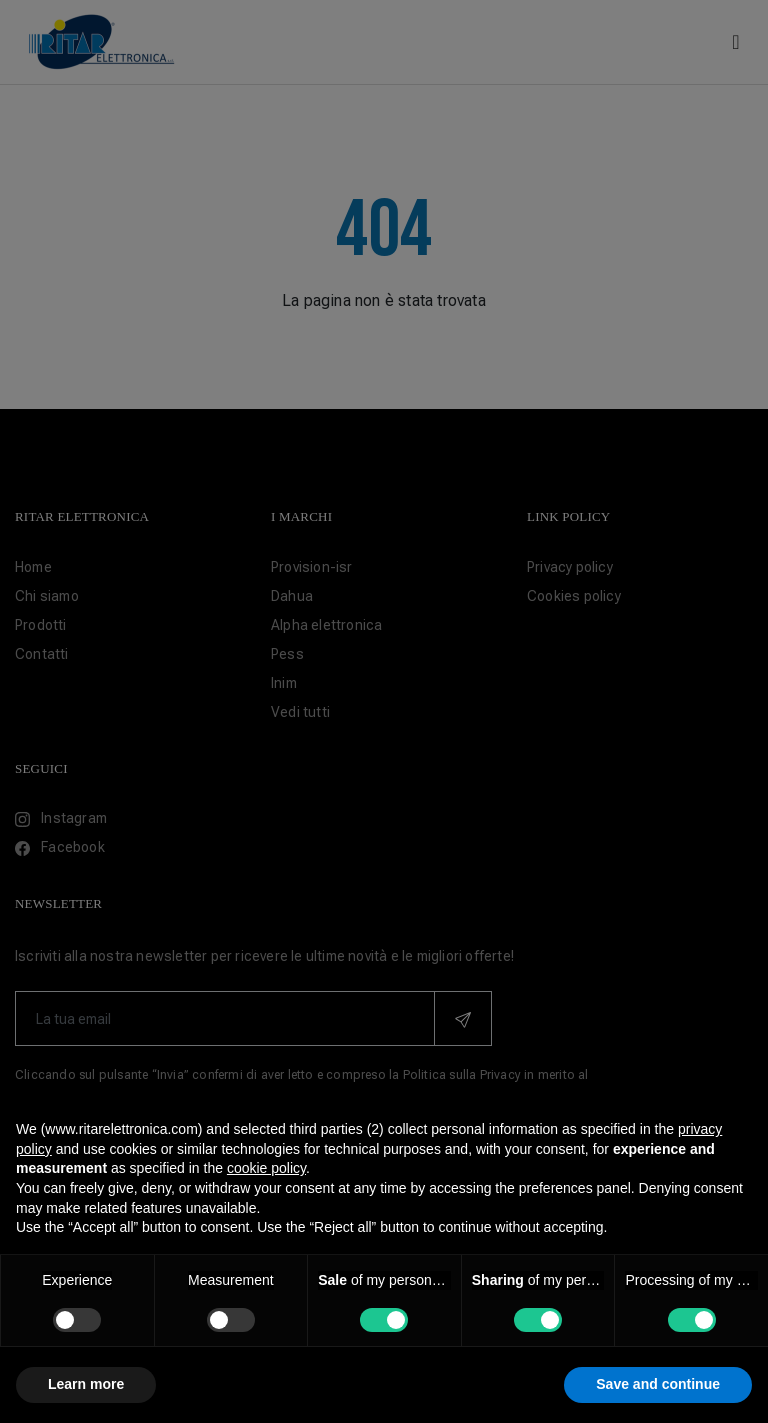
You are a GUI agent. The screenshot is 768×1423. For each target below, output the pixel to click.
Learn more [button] (86, 1384)
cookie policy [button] (266, 1168)
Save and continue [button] (658, 1384)
